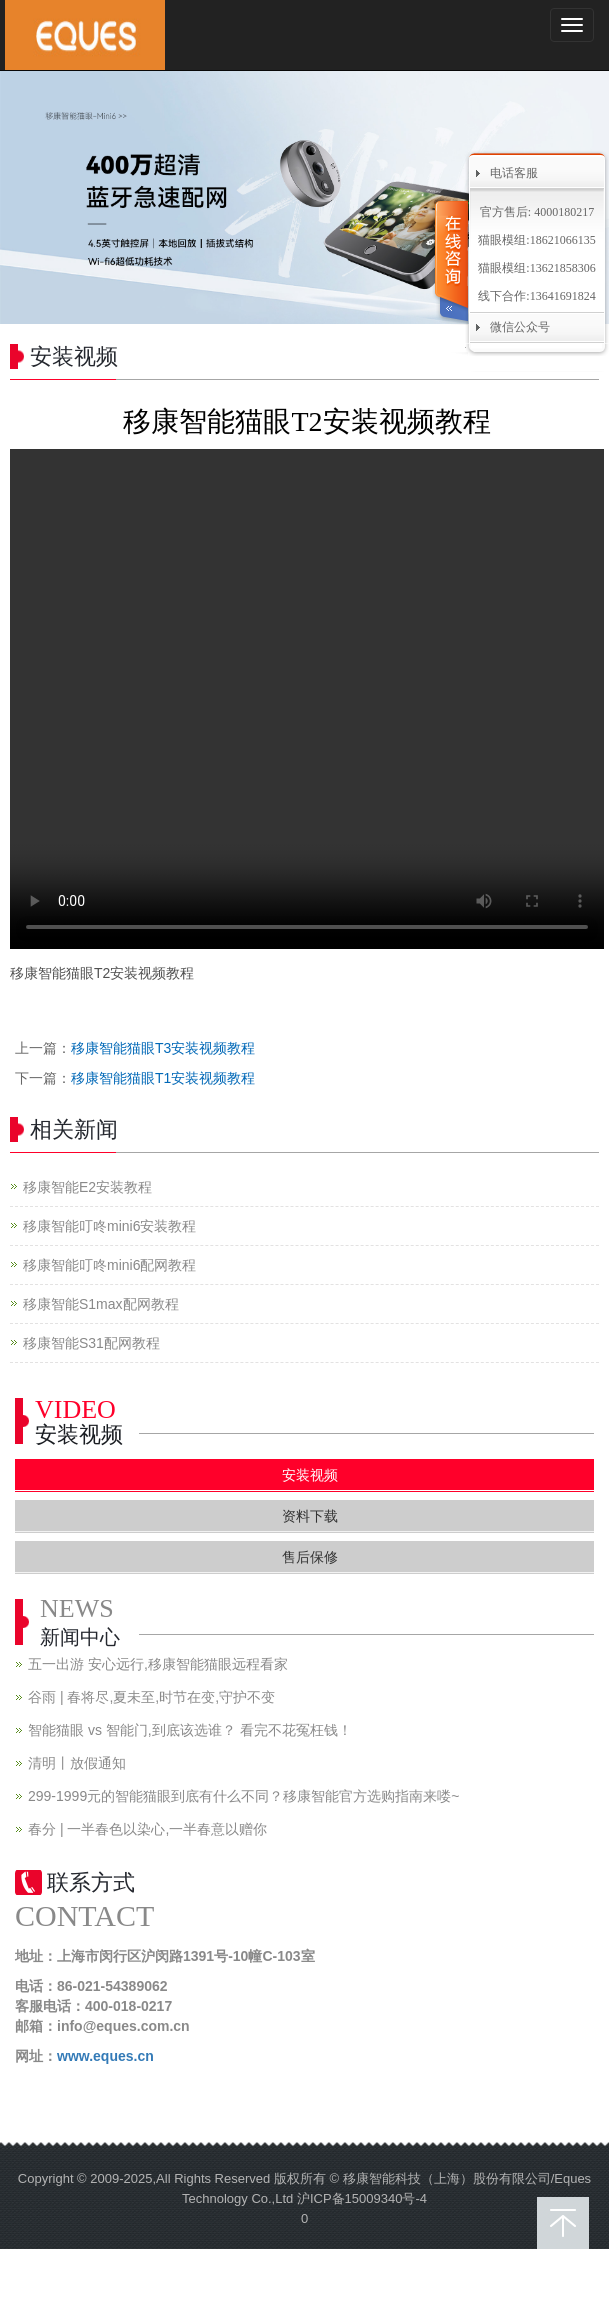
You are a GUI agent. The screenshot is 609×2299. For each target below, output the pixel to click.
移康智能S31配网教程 (91, 1343)
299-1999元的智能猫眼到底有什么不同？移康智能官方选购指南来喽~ (243, 1796)
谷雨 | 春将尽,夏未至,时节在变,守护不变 (151, 1697)
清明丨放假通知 (77, 1763)
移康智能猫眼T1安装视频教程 (163, 1078)
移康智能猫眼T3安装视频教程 (163, 1048)
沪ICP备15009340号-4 (362, 2198)
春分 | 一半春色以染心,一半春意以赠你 (147, 1829)
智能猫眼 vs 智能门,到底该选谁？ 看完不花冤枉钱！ (190, 1730)
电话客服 (514, 173)
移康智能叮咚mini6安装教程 (109, 1226)
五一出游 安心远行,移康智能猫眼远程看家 (158, 1664)
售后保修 (310, 1557)
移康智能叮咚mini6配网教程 (109, 1265)
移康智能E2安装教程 (87, 1187)
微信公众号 (520, 327)
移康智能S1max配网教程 (101, 1304)
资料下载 (310, 1516)
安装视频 (310, 1475)
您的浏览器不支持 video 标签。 (307, 699)
